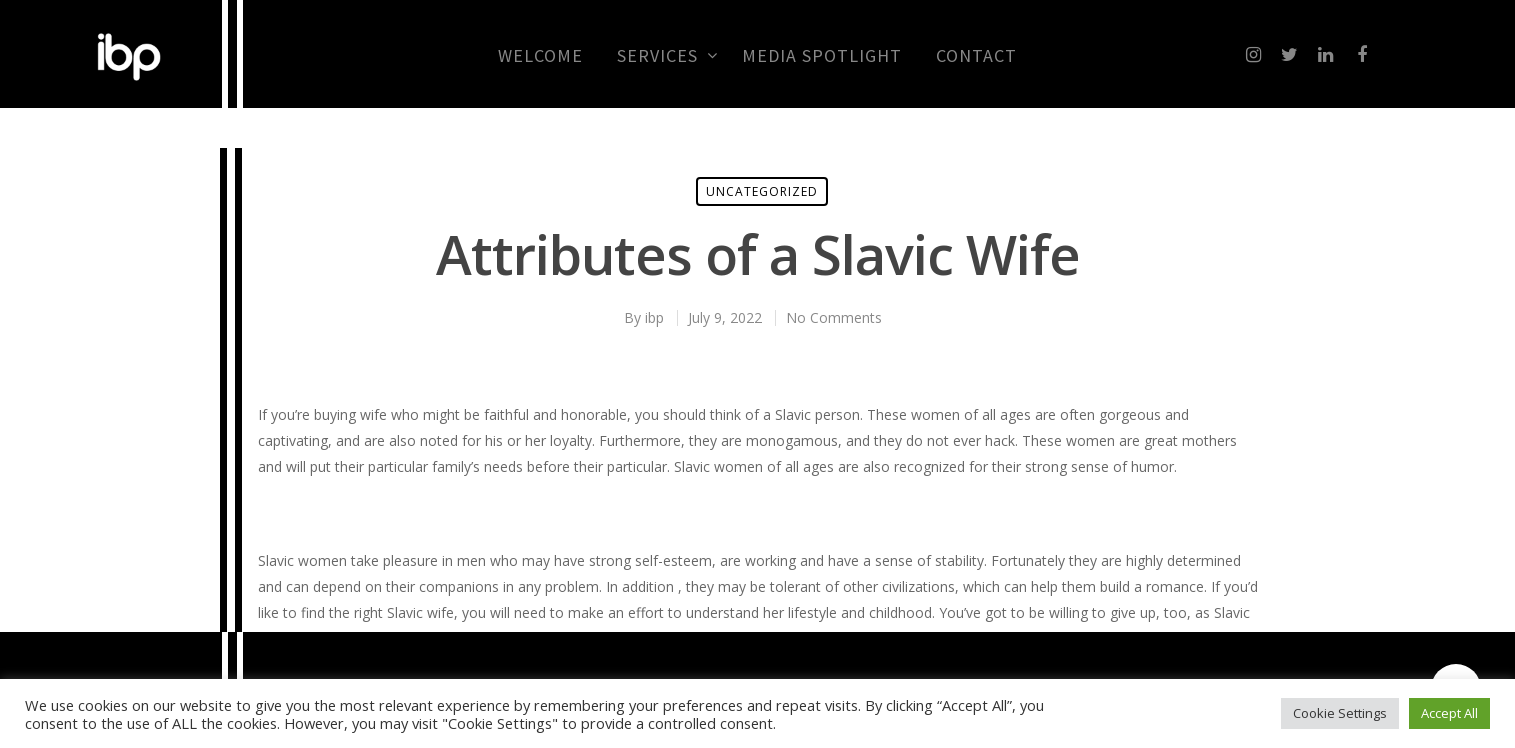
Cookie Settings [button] (1340, 713)
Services (666, 56)
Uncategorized (762, 191)
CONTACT (976, 56)
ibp (654, 317)
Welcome (540, 56)
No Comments (834, 317)
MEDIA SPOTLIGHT (822, 56)
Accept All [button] (1449, 713)
